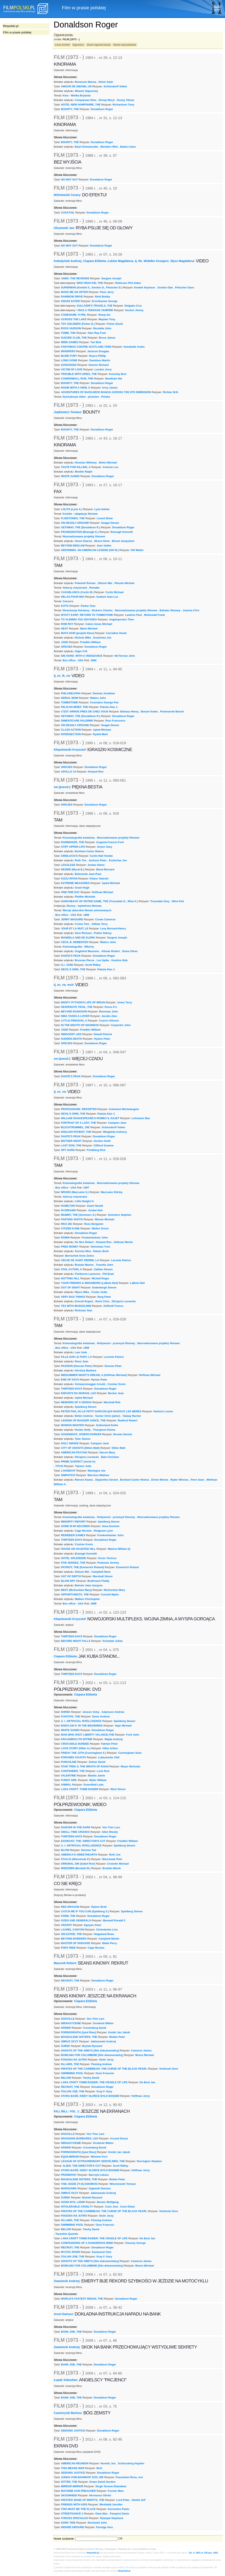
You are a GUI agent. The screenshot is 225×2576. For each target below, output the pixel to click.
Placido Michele (124, 583)
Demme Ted (88, 1850)
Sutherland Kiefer (107, 1425)
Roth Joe (114, 1854)
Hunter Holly (83, 1429)
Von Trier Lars (111, 1827)
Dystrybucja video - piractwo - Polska (86, 396)
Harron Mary (107, 1452)
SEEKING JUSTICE (73, 2430)
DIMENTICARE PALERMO (77, 720)
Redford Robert (127, 1420)
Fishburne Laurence (87, 1273)
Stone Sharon (83, 541)
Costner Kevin (116, 1384)
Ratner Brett (101, 1251)
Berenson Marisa (85, 81)
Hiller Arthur (110, 1748)
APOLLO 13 (68, 771)
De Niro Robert (84, 1242)
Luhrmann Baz (140, 1118)
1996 (86, 914)
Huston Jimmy (134, 310)
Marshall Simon (103, 1576)
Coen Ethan (127, 2206)
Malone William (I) (119, 1548)
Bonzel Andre (149, 711)
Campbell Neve (101, 1571)
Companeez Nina (85, 100)
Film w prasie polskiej (17, 32)
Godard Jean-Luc (107, 596)
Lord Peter (123, 2499)
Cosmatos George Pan (104, 702)
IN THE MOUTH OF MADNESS (80, 1025)
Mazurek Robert (65, 1963)
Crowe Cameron (105, 919)
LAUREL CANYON (72, 1929)
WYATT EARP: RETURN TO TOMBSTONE (87, 614)
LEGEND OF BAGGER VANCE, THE (83, 1420)
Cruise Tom (82, 923)
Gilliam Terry (100, 923)
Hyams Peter (102, 1038)
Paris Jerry (107, 292)
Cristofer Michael (118, 1863)
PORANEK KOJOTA (73, 1757)
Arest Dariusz (63, 2314)
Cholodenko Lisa (107, 1929)
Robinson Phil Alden (128, 282)
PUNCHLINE (69, 1761)
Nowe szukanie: (64, 2538)
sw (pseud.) (62, 787)
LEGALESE (68, 864)
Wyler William (98, 1780)
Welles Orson (100, 1228)
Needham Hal (113, 378)
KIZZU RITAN (69, 878)
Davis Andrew (101, 1716)
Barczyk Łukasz (99, 2174)
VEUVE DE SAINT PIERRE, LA (80, 1260)
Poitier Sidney (103, 933)
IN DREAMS (68, 1210)
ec (59, 675)
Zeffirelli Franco (113, 1305)
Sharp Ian (104, 314)
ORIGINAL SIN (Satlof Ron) (78, 1863)
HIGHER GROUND (72, 2527)
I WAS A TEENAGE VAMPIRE (95, 310)
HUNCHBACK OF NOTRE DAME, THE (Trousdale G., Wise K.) (99, 901)
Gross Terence (107, 1558)
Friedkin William (90, 642)
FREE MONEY (70, 1246)
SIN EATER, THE (71, 1934)
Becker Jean (116, 1393)
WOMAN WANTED (72, 1425)
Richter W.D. (171, 392)
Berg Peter (104, 1296)
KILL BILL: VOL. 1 (66, 2111)
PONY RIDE (68, 1947)
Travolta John (104, 1264)
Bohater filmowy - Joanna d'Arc (180, 610)
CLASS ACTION (71, 729)
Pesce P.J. (111, 1006)
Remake (94, 587)
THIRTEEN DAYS (71, 1388)
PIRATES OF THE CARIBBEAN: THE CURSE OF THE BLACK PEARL (104, 2068)
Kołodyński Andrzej (67, 260)
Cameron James (141, 2050)
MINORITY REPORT (73, 1521)
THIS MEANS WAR (73, 2468)
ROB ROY (67, 624)
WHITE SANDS (70, 476)
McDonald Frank (154, 614)
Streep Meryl (107, 100)
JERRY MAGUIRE (72, 919)
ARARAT (66, 1925)
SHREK (65, 1711)
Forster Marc (116, 2490)
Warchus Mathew (98, 1475)
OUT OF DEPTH (71, 1576)
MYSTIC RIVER (71, 2252)
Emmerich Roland (127, 1567)
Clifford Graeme (103, 1145)
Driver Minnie (159, 1479)
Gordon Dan (165, 287)
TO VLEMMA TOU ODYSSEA (79, 619)
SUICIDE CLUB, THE (74, 337)
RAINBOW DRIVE (72, 296)
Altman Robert (110, 951)
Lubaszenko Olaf (108, 1757)
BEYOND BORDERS (74, 1938)
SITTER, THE (69, 2481)
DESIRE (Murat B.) (72, 869)
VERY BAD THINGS (73, 1296)
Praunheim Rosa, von (129, 2477)
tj (136, 260)
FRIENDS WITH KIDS (74, 2504)
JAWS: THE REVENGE (75, 278)
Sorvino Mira (83, 1251)
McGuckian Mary (114, 1589)
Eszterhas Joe (102, 637)
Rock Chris (102, 1301)
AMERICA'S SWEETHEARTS (79, 1854)
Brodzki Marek (111, 1868)
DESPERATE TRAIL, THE (77, 1006)
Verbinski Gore (168, 2068)
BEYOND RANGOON (74, 1011)
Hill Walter (137, 550)
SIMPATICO (68, 1475)
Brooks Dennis (122, 1434)
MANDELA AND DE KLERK (78, 937)
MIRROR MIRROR (72, 2486)
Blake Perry (109, 1943)
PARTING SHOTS (72, 1219)
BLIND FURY (69, 355)
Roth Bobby (102, 296)
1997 (86, 1187)
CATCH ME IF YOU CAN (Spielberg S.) (85, 1911)
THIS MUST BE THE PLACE (78, 2509)
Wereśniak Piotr (112, 1859)
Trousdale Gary (160, 901)
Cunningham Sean (130, 1752)
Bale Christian (110, 1457)
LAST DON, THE (71, 1145)
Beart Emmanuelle (86, 146)
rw (68, 675)
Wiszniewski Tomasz (123, 2183)
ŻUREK (65, 2046)
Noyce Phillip (97, 355)
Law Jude (81, 1352)
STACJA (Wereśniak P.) (75, 1859)
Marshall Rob (112, 1402)
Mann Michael (89, 628)
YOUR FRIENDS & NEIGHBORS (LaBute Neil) (89, 1282)
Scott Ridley (93, 964)
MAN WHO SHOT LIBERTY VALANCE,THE (87, 1734)
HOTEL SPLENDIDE (73, 1558)
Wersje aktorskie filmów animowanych (86, 910)
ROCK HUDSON (71, 328)
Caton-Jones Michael (98, 624)
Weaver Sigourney (86, 90)
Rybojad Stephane (111, 2518)
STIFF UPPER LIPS (73, 846)
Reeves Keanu (84, 1479)
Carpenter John (121, 1025)
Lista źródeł (62, 44)
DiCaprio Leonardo (124, 1301)
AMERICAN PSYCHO (74, 1452)
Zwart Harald (95, 1205)
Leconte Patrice (121, 1260)
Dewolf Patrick (103, 1034)
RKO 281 (66, 1223)
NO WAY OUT (69, 179)
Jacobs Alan (109, 1016)
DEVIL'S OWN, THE (73, 969)
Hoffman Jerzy (140, 2095)
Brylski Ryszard (92, 2046)
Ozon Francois (104, 2073)
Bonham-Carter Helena (89, 851)
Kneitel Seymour (144, 287)
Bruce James (107, 337)
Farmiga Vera (104, 2527)
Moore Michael (144, 2055)
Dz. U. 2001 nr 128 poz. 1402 (203, 2553)
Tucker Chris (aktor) (107, 1415)
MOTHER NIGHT (71, 1140)
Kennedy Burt (117, 374)
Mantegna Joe (96, 1470)
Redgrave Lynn (103, 1530)
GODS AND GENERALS (76, 1920)
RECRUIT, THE (70, 1980)
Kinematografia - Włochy (78, 946)
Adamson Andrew (113, 1711)
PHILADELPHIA (71, 693)
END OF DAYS (70, 1379)
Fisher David (115, 323)
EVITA (65, 605)
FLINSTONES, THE (73, 518)
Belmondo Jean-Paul (88, 874)
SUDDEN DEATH (71, 1038)
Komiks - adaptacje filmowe (80, 513)
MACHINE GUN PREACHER (78, 2490)
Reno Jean (81, 1361)
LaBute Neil (137, 1282)
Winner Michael (104, 1219)
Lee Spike (103, 960)
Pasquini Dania (119, 2513)
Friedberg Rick (96, 1150)
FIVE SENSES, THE (73, 1562)
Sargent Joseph (111, 278)
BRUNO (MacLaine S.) (75, 1192)
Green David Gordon (102, 2481)
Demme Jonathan (104, 693)
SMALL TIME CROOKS (75, 1831)
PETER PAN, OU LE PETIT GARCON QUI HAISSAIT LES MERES (101, 1411)
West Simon (118, 1789)
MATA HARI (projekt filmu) (77, 633)
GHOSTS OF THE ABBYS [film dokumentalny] (90, 2050)
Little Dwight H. (84, 1201)
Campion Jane (117, 1122)
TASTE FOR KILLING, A (76, 467)
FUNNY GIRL (69, 1780)
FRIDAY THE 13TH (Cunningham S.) (83, 1752)
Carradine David (116, 633)
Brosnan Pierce (84, 960)
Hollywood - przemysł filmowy (116, 1343)
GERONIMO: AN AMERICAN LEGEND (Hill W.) (90, 550)
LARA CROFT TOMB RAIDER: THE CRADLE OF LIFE (94, 2082)
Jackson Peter (97, 860)
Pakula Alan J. (109, 707)
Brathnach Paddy (98, 1580)
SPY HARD (68, 1150)
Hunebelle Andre (134, 346)
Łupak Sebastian (65, 2380)
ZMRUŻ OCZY (70, 2041)
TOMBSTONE (69, 702)
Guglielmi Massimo (87, 951)
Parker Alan (88, 605)
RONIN (65, 1237)
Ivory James (110, 387)
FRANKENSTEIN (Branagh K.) (80, 531)
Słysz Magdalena (182, 260)
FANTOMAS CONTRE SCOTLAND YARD (86, 346)
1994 (94, 660)
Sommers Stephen (119, 1214)
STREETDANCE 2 (72, 2513)
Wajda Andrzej (113, 1739)
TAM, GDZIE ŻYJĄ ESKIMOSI (79, 2183)
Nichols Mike (83, 637)
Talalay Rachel (132, 1415)
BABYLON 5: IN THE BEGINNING (82, 1725)
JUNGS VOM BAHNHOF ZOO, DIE (82, 2477)
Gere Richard (83, 933)
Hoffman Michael (102, 892)
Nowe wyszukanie (124, 44)
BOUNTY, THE (70, 109)
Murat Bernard (105, 869)
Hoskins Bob (119, 960)
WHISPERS (68, 351)
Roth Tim (80, 860)
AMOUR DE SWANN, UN (76, 86)
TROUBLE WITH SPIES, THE (79, 374)
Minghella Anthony (115, 1131)
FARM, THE (68, 1915)
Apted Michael (102, 729)
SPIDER (66, 2027)
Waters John (98, 697)
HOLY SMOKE (70, 1443)
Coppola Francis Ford (110, 842)
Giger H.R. (81, 651)
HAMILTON (68, 1205)
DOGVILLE (68, 2018)
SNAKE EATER (70, 301)
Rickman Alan (83, 1310)
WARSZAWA (69, 2188)
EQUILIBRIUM (70, 2156)
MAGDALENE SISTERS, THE (79, 2036)
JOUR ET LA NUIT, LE (74, 928)
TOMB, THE (68, 332)
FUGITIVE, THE (70, 1716)
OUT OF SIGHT (70, 1287)
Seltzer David (96, 1761)
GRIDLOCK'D (69, 855)
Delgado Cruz (133, 305)
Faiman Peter (109, 1743)
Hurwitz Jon (107, 2463)
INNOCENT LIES (71, 1034)
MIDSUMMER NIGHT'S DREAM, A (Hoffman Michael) (94, 1375)
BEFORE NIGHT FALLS (75, 1640)
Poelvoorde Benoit (172, 711)
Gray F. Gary (104, 2091)
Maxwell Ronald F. (114, 1920)
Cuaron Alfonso (109, 1020)
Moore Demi (102, 541)
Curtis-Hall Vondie (101, 855)
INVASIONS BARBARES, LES (79, 2138)
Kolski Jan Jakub (119, 2032)
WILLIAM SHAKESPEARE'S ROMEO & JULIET (90, 1118)
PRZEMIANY (69, 2174)
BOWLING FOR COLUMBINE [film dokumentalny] (92, 2055)
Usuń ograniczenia (99, 44)
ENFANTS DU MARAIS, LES (78, 1393)
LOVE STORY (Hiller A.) (76, 1748)
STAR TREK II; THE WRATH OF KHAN (85, 1766)
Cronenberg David (94, 2027)
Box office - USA (72, 660)
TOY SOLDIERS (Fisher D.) (78, 323)
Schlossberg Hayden (131, 2463)
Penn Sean (197, 1479)
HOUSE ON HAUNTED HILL (78, 1548)
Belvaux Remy (129, 711)
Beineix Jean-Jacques (89, 1585)
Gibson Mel (105, 583)
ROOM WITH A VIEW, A (75, 387)
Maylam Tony (107, 319)
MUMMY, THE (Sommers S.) (78, 1214)
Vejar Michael (123, 1725)
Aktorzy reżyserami (74, 587)
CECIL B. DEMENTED (74, 942)
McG (99, 2468)
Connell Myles (110, 1594)
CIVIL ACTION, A (71, 1269)
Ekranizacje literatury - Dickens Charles (87, 610)
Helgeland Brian (104, 1934)
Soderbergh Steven (104, 1287)
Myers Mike (82, 1292)
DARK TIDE (68, 2522)
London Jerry (103, 369)
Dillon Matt (118, 1447)
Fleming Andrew (101, 2064)
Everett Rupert (84, 1301)
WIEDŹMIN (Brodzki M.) (76, 1868)
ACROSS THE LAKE (74, 319)
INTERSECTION (71, 734)
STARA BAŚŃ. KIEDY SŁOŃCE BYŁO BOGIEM (90, 2095)
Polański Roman (85, 583)
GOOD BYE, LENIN (73, 2202)
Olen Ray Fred (97, 332)
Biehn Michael (108, 462)
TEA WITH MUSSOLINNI (76, 1305)
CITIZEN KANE (70, 1228)
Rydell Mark (100, 734)
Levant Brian (105, 518)
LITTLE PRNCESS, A (74, 1020)
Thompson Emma (104, 1429)
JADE (64, 642)
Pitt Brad (108, 1273)
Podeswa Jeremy (108, 1562)
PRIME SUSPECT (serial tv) (78, 1461)
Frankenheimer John (95, 1237)
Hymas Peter (99, 1379)
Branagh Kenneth (122, 531)
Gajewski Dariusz (100, 2188)
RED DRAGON (70, 1906)
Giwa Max (101, 2513)
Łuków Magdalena (120, 260)
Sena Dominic (111, 1526)
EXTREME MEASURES (75, 883)
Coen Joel (111, 2206)
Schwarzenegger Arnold (90, 1384)
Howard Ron (96, 771)
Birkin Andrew (84, 1415)
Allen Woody (110, 1831)
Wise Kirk (178, 901)
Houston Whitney (86, 462)
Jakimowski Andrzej (103, 2041)
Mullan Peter (117, 2036)
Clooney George (135, 2242)
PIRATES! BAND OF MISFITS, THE (82, 2499)
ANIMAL (66, 1784)
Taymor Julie (83, 1466)
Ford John (132, 1734)
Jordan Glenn (96, 864)
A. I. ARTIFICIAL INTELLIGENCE (81, 1721)
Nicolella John (102, 328)
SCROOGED (69, 364)
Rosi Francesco (115, 720)
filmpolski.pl (93, 2553)
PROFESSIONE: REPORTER (79, 1109)
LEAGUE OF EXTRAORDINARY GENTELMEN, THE (93, 2161)
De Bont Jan (147, 2082)
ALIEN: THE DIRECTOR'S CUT (81, 2165)
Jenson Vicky (90, 1711)
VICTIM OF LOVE (71, 369)
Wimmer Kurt (99, 2156)
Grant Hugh (82, 887)
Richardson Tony (123, 104)
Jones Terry (124, 1002)
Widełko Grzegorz (156, 260)
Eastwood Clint (101, 2252)
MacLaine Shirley (112, 1192)
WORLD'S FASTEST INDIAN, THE (82, 2298)
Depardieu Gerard (106, 1479)
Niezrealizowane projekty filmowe (83, 536)
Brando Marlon (84, 1264)
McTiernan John (124, 655)
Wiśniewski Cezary (67, 195)
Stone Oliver (130, 951)
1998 (86, 1347)
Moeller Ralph (83, 471)
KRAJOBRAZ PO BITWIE (77, 1739)
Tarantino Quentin (66, 2233)
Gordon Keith (102, 1140)
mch (70, 984)
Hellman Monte (123, 1242)
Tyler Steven (83, 1438)
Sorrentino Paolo (118, 2509)
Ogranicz (78, 44)
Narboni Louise (163, 1411)
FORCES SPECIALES (74, 2518)
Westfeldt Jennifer (111, 2504)
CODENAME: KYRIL (73, 314)
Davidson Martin (99, 360)
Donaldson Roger (102, 109)
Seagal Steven (110, 522)
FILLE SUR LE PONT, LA (76, 1356)
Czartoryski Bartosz (68, 2413)
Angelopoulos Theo (121, 619)
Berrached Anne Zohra (79, 1255)
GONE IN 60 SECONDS (75, 1526)
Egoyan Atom (92, 1925)
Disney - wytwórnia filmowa (84, 905)
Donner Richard (98, 364)
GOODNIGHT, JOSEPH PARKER (81, 1434)
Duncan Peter (113, 1365)
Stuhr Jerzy (106, 2059)
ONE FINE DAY (70, 892)
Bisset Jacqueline (123, 541)
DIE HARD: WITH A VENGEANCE (81, 655)
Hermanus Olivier (100, 2495)
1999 (94, 1603)
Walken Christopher (87, 1599)
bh (140, 260)
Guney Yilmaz (125, 100)
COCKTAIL (68, 212)
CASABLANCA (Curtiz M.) (77, 592)
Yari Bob (95, 342)
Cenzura (67, 601)
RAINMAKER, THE (72, 842)
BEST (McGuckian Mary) (76, 1589)
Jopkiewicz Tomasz (67, 412)
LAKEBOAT (68, 1470)
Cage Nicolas (83, 1530)
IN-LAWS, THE (70, 2064)
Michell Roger (100, 1278)
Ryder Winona (179, 1479)
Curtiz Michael (115, 592)
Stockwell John (97, 2522)
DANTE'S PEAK (71, 955)
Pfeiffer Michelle (85, 896)
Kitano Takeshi (99, 878)
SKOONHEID (69, 2495)
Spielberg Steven (86, 1406)
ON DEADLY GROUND (75, 522)
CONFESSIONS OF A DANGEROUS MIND (87, 2242)
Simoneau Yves (100, 1246)
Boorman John (108, 1011)
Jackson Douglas (98, 351)
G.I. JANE (67, 964)
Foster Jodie (99, 1292)
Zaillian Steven (103, 1269)
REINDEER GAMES (73, 1535)
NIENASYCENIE (71, 2023)
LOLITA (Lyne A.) (71, 509)
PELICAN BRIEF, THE (74, 707)
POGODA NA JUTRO (74, 2059)
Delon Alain (106, 81)
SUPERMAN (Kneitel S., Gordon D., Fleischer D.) (91, 287)
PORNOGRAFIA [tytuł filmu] (78, 2032)
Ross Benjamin (94, 1223)
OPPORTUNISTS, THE (75, 1594)
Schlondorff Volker (115, 86)
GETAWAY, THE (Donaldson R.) (80, 527)
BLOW (65, 1850)
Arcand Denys (119, 2138)
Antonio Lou (110, 467)
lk (63, 675)
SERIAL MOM (69, 697)
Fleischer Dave (184, 287)
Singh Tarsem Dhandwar (111, 2486)
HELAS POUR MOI (72, 596)
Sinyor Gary (104, 846)
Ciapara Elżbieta (94, 260)
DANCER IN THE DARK (76, 1827)
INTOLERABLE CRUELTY (77, 2206)
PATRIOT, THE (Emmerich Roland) (82, 1567)
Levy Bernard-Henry (113, 928)
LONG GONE (69, 360)
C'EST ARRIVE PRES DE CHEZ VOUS (84, 711)
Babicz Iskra (128, 146)
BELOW (66, 2077)
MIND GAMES (69, 342)
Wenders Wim (109, 146)
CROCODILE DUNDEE (75, 1743)
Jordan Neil (95, 1210)
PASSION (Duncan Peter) (77, 1365)
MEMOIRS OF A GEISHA (76, 1402)
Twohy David (91, 2077)
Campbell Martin (109, 1938)
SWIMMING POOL (72, 2073)
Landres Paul (133, 614)
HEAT (64, 628)
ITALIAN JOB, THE (72, 2091)
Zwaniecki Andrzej (67, 2281)
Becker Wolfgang (108, 2202)
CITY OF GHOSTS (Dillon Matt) (80, 1447)
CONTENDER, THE (73, 1771)
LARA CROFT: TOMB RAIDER (79, 1789)
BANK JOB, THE (71, 2331)
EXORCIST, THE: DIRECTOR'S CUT (83, 1841)
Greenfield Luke (93, 1784)
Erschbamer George (105, 301)
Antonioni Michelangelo (124, 1109)
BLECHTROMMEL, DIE (75, 1127)
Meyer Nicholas (130, 1766)
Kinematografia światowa (78, 837)
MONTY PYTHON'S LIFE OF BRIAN (83, 1002)
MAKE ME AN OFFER (74, 292)
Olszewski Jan (64, 228)
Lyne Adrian (102, 509)
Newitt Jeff (138, 2499)
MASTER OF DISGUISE (75, 1943)
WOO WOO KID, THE (90, 282)
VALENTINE (68, 1775)
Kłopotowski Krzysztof (70, 749)
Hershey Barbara (85, 1370)
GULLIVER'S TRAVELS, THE (94, 305)
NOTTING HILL (70, 1278)
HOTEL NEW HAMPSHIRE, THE (81, 104)
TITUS (59, 1466)
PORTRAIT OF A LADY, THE (78, 1122)
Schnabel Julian (112, 1640)
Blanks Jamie (96, 1775)
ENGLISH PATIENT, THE (76, 1131)
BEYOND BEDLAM (73, 545)
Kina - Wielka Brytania (76, 95)
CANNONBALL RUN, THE (77, 378)
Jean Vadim (104, 545)
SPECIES (67, 646)
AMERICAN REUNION (74, 2463)
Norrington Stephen (149, 2161)
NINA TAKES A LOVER (75, 1016)
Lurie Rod (103, 1771)
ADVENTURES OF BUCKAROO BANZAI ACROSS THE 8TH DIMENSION (106, 392)
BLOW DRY (68, 1580)
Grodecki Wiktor (103, 2023)
